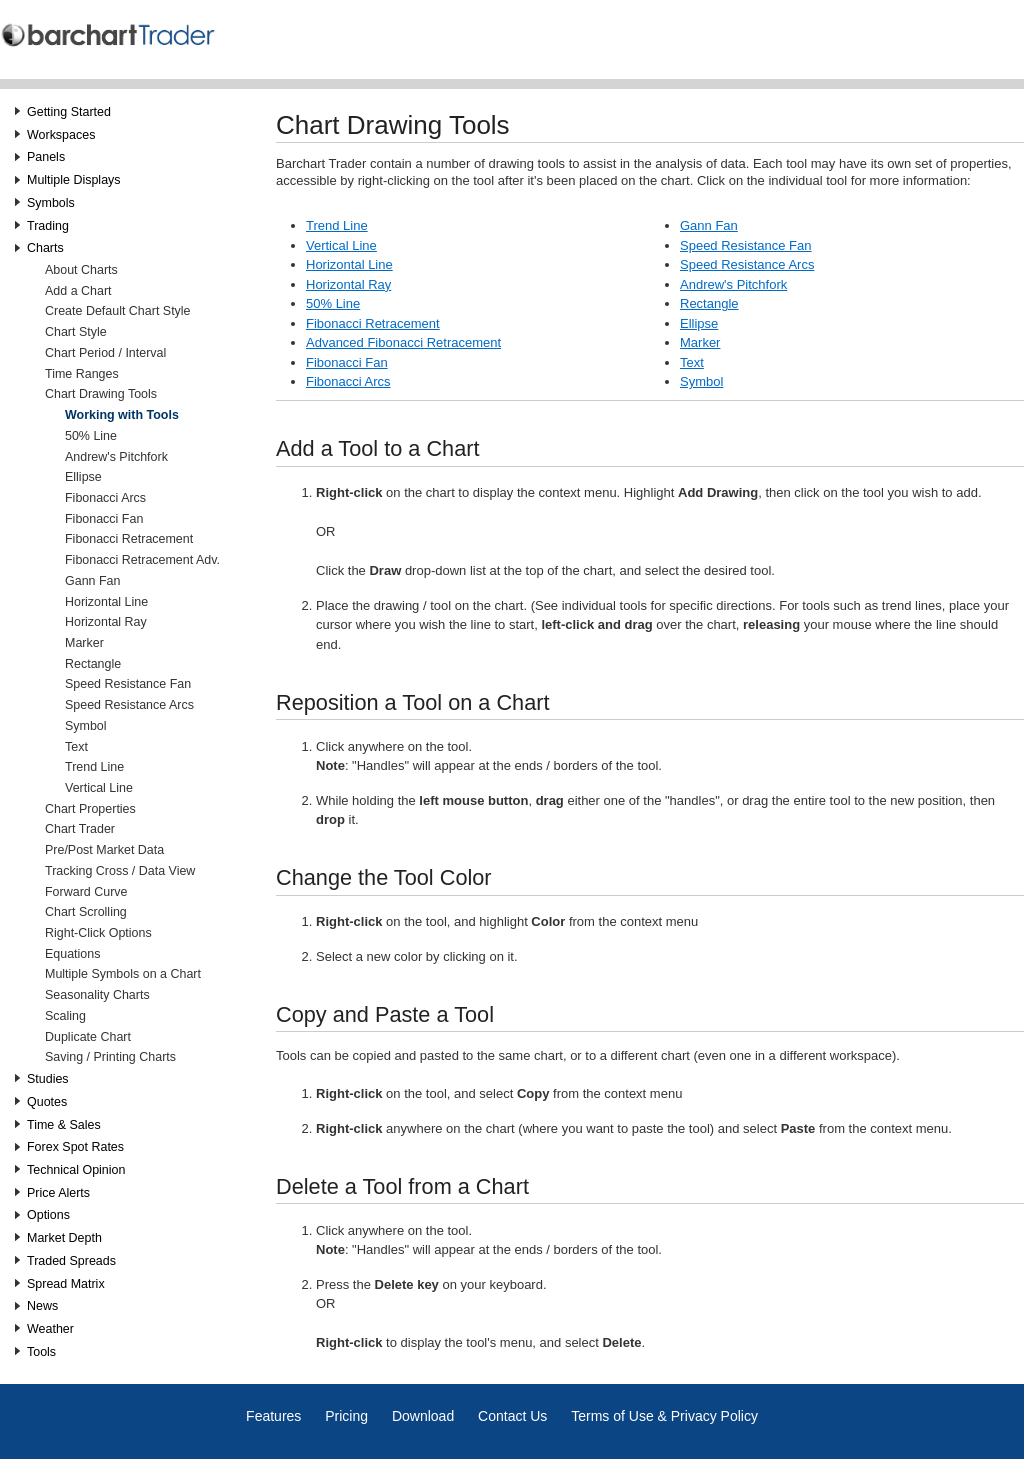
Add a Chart (78, 291)
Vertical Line (99, 788)
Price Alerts (58, 1193)
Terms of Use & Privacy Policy (664, 1416)
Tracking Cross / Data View (120, 871)
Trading (48, 226)
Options (48, 1215)
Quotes (47, 1102)
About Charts (81, 270)
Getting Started (69, 112)
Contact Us (512, 1416)
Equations (72, 954)
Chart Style (76, 332)
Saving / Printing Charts (110, 1057)
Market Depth (64, 1238)
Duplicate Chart (88, 1037)
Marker (84, 643)
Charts (45, 248)
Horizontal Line (106, 602)
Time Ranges (82, 374)
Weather (50, 1329)
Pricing (346, 1416)
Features (273, 1416)
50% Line (91, 436)
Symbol (86, 726)
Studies (48, 1079)
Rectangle (93, 664)
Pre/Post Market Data (104, 850)
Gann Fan (92, 581)
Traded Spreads (71, 1261)
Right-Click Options (98, 933)
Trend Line (94, 767)
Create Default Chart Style (118, 311)
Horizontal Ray (106, 622)
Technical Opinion (76, 1170)
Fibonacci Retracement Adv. (142, 560)
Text (76, 747)
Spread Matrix (66, 1284)
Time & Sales (64, 1125)
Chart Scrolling (86, 912)
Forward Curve (86, 892)
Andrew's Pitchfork (116, 457)
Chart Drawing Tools (101, 394)
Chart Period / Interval (105, 353)
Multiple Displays (74, 180)
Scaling (65, 1016)
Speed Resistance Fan (128, 684)
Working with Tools (122, 415)
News (42, 1306)
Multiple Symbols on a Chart (123, 974)
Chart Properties (90, 809)
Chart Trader (80, 829)
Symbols (51, 203)
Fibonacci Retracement (129, 539)
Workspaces (61, 135)
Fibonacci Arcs (105, 498)
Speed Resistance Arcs (129, 705)
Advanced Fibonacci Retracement (403, 342)
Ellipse (83, 477)
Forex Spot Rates (75, 1147)
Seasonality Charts (97, 995)
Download (423, 1416)
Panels (46, 157)
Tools (41, 1352)
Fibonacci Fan (104, 519)
